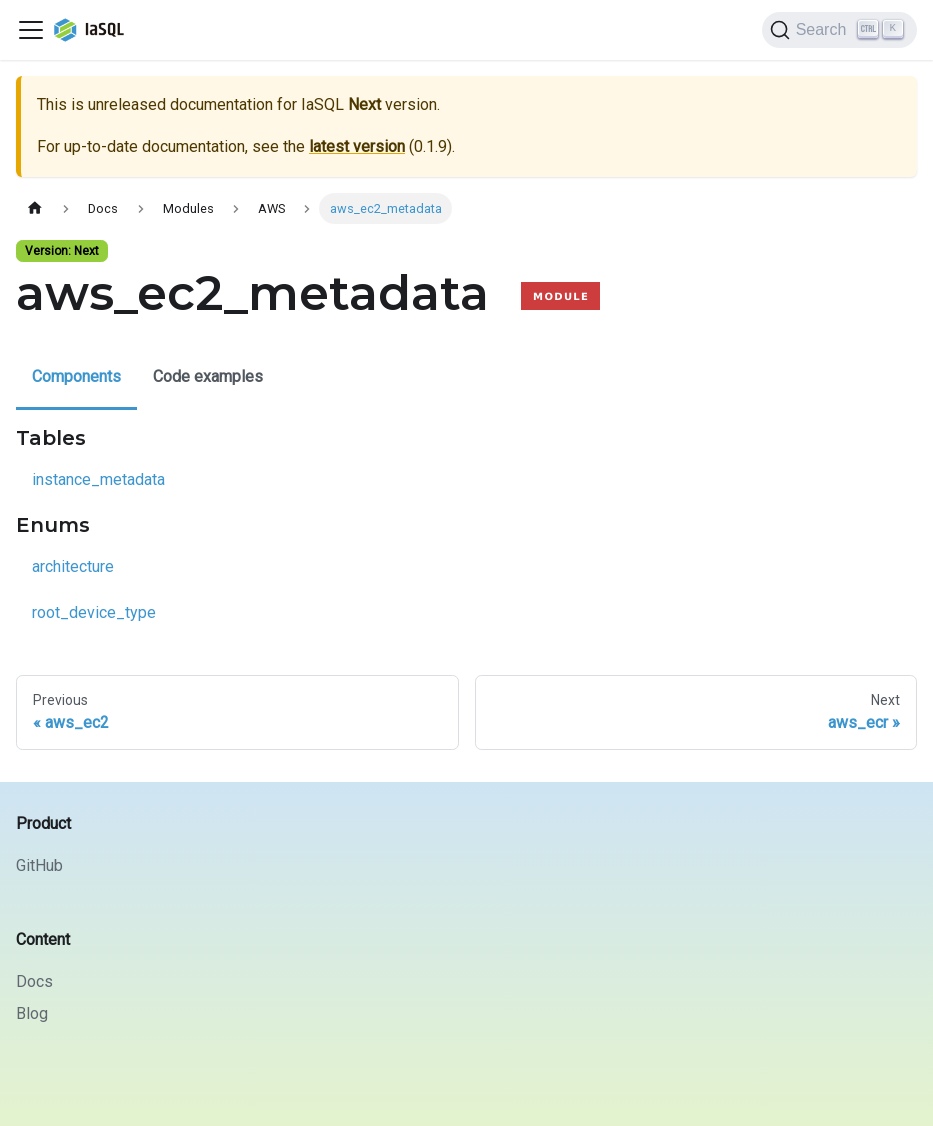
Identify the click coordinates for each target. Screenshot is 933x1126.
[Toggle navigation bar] (31, 30)
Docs (34, 981)
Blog (32, 1013)
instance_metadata (98, 479)
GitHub (39, 865)
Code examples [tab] (208, 376)
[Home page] (35, 208)
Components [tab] (76, 376)
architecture (73, 566)
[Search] (839, 30)
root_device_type (94, 612)
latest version (357, 146)
